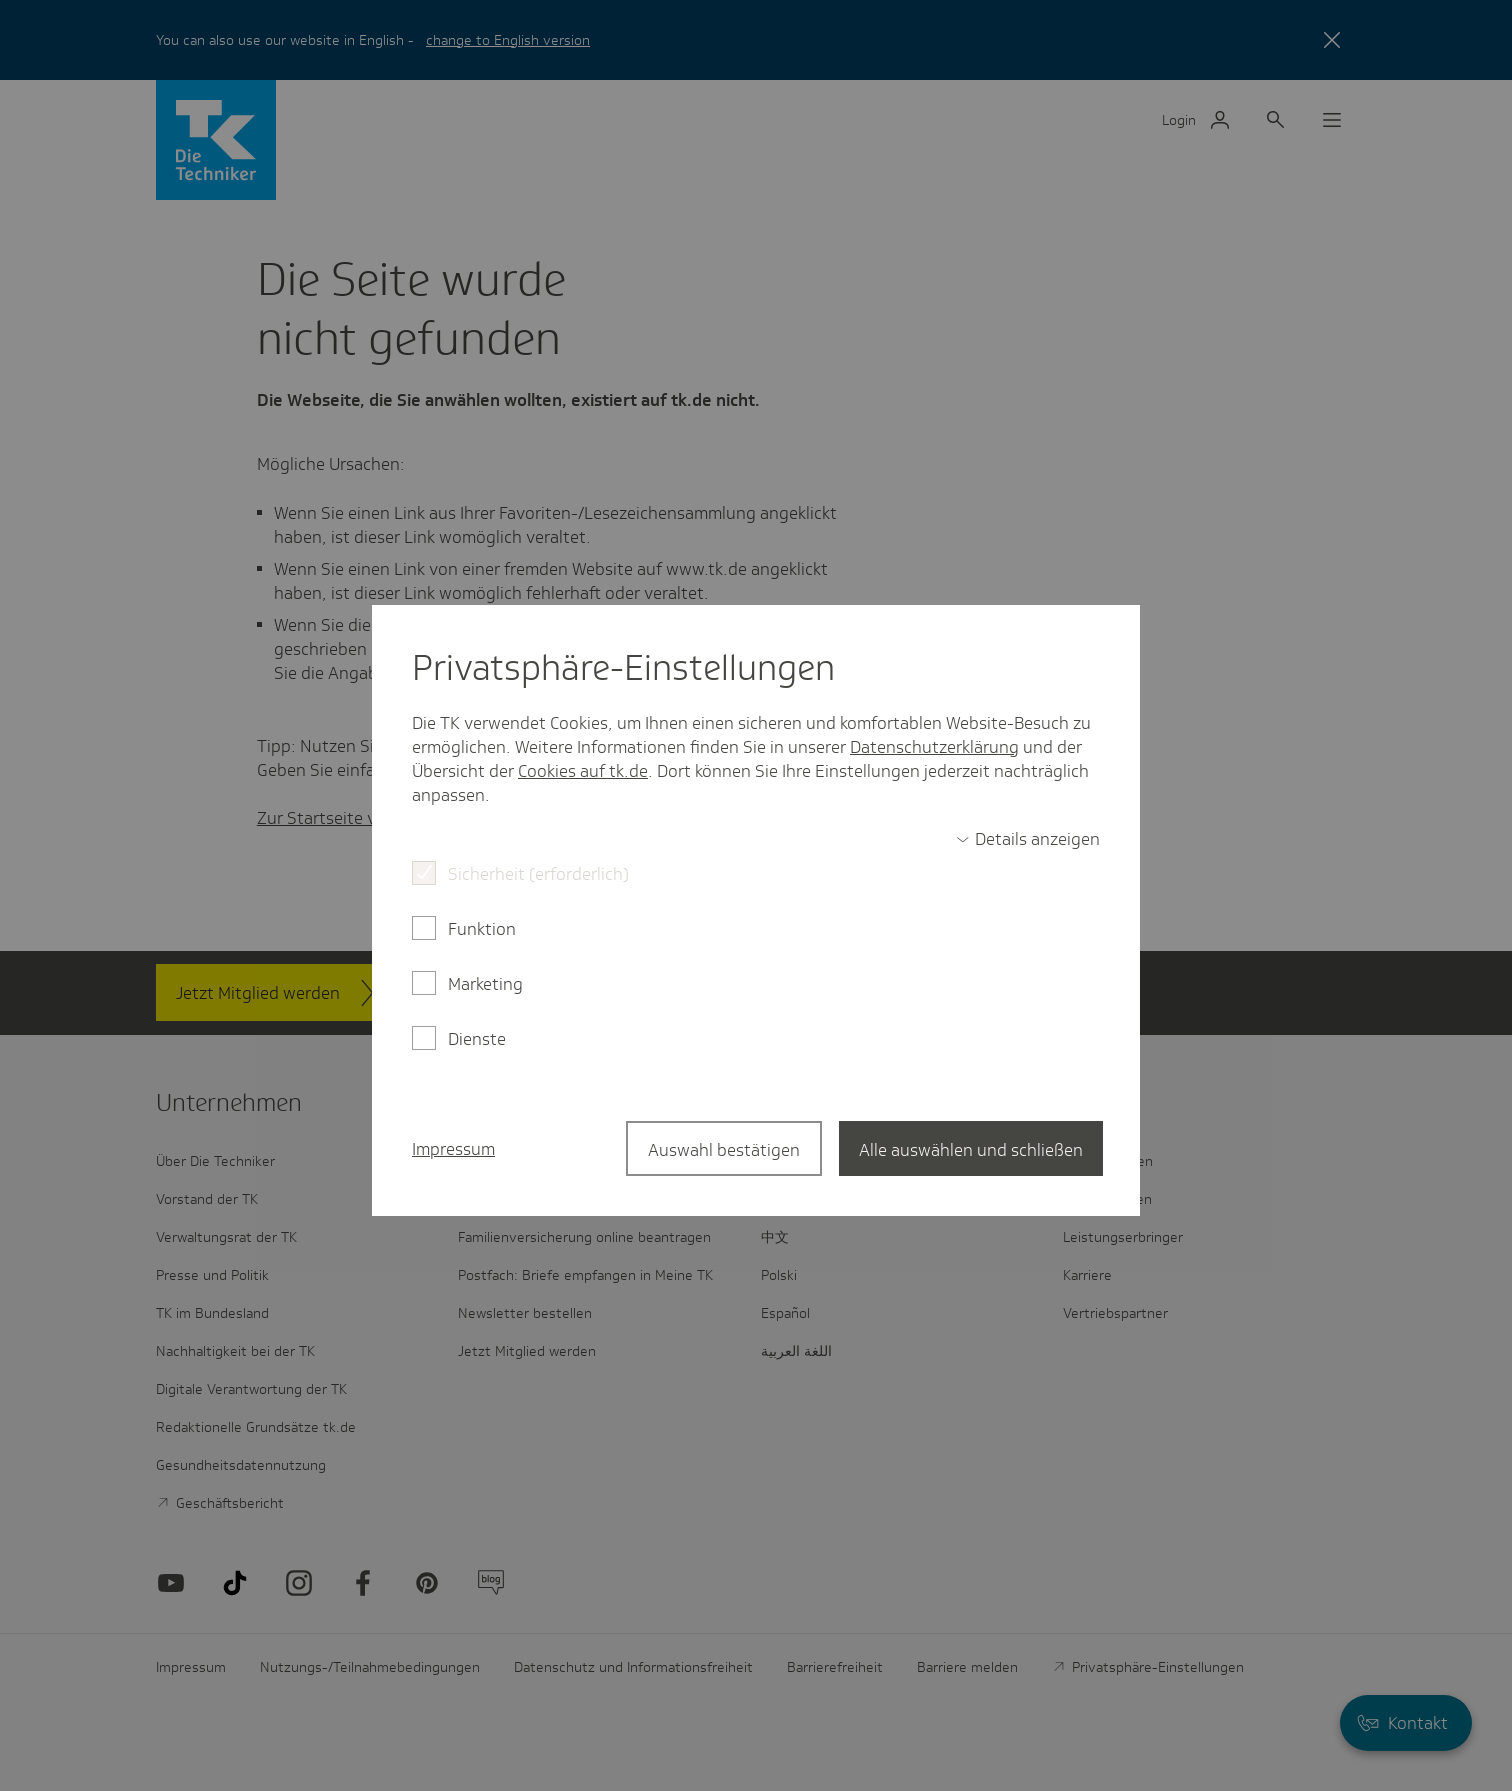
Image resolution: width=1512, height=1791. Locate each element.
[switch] (1028, 839)
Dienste (477, 1039)
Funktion (482, 929)
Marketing (485, 984)
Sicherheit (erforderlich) (538, 874)
